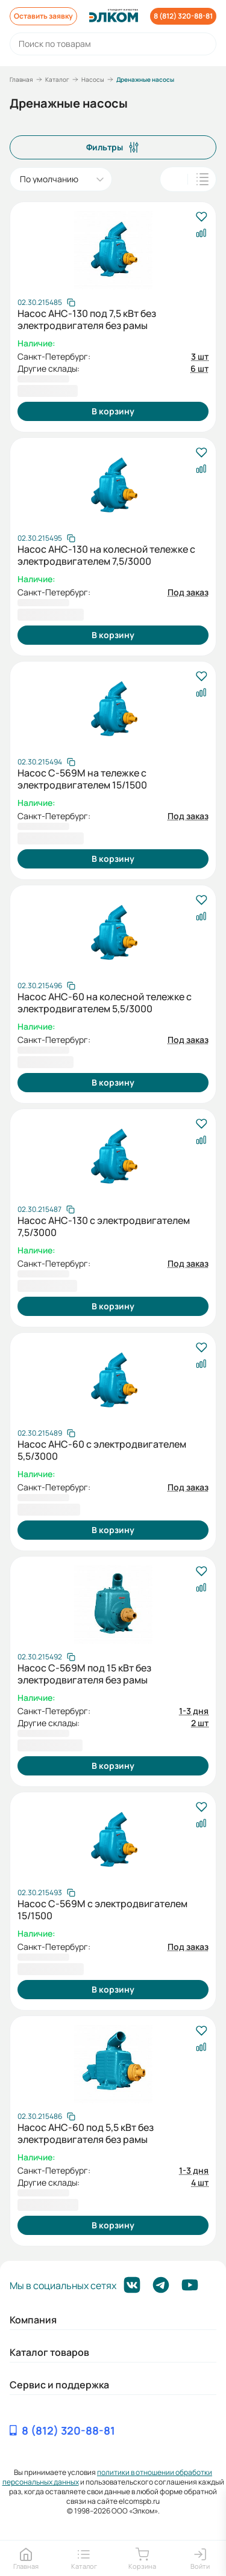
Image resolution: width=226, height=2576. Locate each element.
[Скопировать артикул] (46, 302)
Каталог (57, 79)
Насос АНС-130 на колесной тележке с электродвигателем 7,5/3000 (106, 555)
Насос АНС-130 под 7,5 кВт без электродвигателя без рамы (86, 319)
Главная (21, 79)
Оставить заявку (43, 16)
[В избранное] (201, 217)
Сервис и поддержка (59, 2384)
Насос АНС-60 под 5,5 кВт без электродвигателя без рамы (85, 2133)
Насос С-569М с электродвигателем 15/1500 (102, 1910)
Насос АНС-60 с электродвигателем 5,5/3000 (101, 1450)
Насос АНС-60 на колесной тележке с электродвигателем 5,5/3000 (104, 1003)
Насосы (92, 79)
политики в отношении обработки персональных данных (107, 2477)
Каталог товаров (49, 2352)
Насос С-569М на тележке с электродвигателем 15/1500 (82, 779)
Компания (33, 2319)
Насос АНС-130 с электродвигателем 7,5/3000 (103, 1226)
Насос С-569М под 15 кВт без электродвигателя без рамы (84, 1674)
